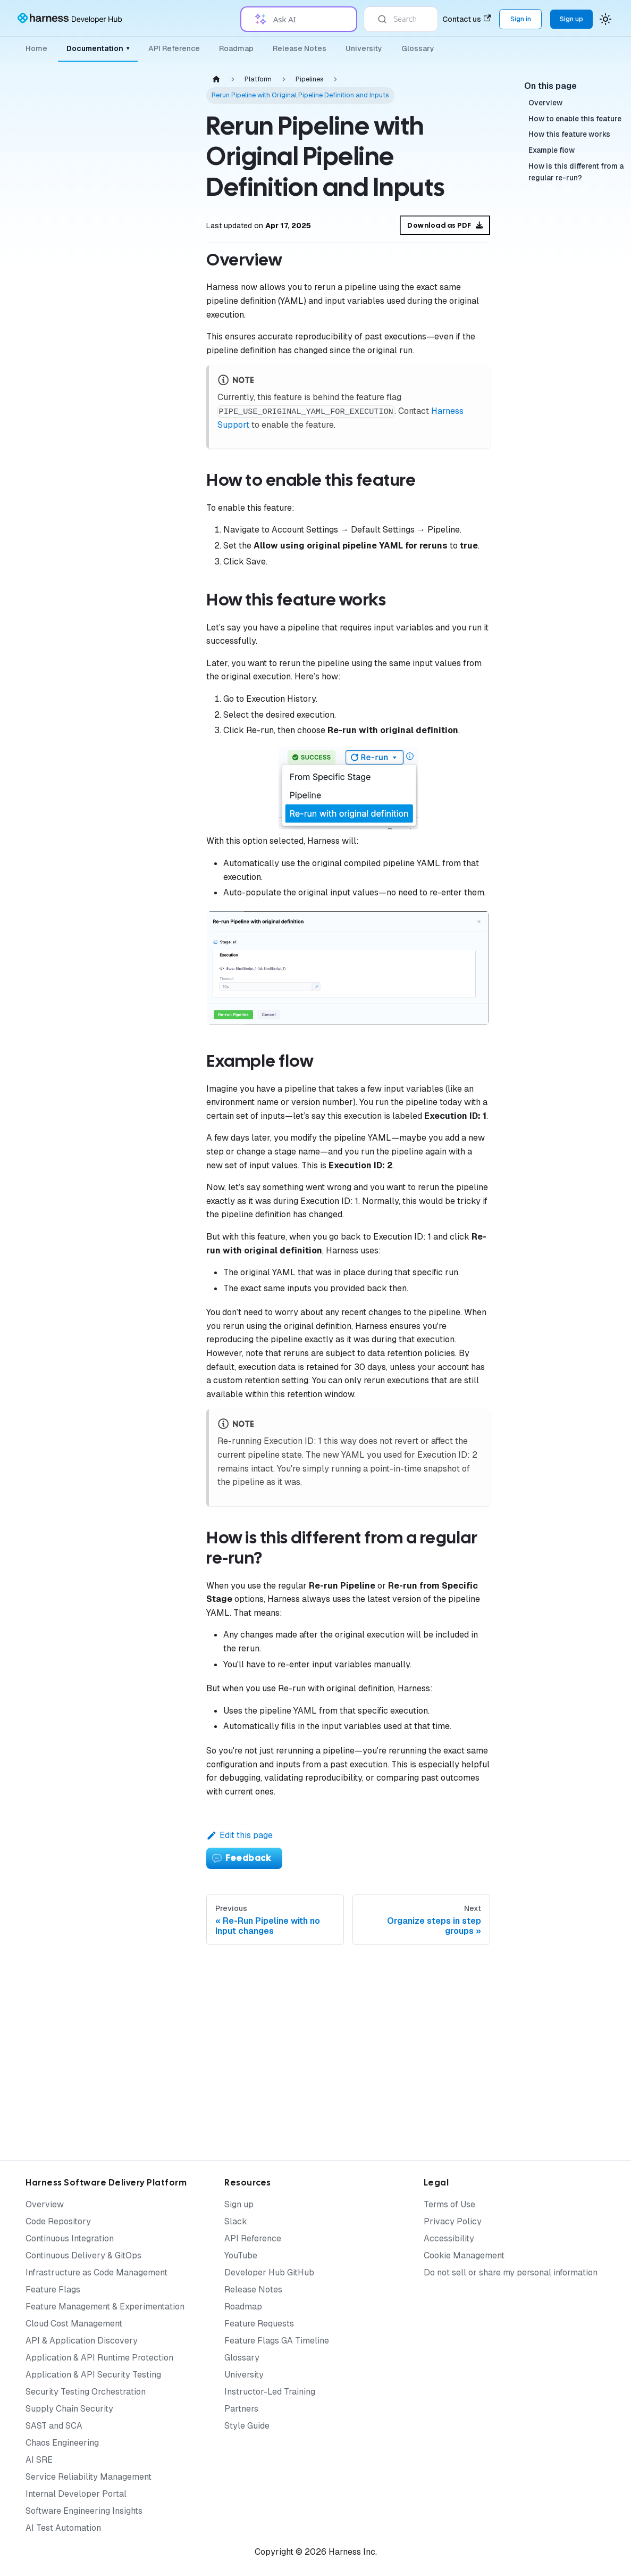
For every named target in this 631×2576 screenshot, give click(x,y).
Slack (235, 2221)
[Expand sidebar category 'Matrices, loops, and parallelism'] (163, 611)
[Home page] (216, 79)
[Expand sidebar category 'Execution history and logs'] (163, 720)
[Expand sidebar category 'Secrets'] (163, 357)
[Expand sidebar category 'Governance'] (163, 408)
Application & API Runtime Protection (99, 2357)
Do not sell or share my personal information (511, 2272)
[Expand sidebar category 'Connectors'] (163, 382)
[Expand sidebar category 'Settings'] (163, 1321)
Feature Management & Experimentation (105, 2306)
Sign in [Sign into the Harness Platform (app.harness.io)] (520, 18)
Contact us (466, 19)
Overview (45, 2204)
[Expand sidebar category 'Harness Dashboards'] (163, 1295)
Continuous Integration (70, 2238)
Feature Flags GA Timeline (276, 2340)
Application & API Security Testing (93, 2374)
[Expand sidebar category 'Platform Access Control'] (163, 306)
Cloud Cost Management (74, 2323)
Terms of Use (449, 2204)
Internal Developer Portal (76, 2493)
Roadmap (236, 48)
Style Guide (247, 2425)
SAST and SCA (54, 2425)
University (364, 48)
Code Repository (58, 2221)
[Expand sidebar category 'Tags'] (163, 1091)
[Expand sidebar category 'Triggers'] (163, 1065)
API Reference (174, 48)
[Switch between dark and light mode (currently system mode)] (605, 19)
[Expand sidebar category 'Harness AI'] (163, 1541)
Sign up (239, 2204)
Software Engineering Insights (84, 2510)
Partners (241, 2408)
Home (36, 48)
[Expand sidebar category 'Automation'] (163, 1219)
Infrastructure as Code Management (96, 2272)
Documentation (97, 48)
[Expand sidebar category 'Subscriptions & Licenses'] (163, 1618)
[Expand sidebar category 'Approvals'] (163, 1193)
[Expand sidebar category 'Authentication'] (163, 255)
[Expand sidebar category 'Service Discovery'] (163, 1372)
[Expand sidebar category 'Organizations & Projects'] (163, 280)
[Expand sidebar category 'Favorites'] (163, 1270)
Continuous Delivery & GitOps (83, 2255)
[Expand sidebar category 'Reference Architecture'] (163, 1792)
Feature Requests (259, 2323)
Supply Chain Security (69, 2408)
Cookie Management (464, 2255)
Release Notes (299, 48)
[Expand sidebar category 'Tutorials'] (163, 1593)
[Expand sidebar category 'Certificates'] (163, 1142)
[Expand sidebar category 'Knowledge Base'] (163, 1670)
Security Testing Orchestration (86, 2391)
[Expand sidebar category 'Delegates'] (163, 331)
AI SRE (39, 2459)
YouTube (240, 2255)
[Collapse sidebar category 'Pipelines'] (163, 433)
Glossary (417, 48)
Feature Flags (53, 2289)
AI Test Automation (63, 2527)
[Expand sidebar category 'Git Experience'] (163, 1244)
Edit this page (239, 1835)
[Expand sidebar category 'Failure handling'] (163, 552)
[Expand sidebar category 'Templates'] (163, 1167)
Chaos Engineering (62, 2442)
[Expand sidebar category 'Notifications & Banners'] (163, 1040)
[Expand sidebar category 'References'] (163, 1346)
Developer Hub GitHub (269, 2272)
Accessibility (449, 2238)
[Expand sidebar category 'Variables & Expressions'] (163, 1014)
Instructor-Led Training (269, 2391)
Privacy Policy (453, 2221)
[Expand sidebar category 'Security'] (163, 1116)
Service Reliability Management (89, 2476)
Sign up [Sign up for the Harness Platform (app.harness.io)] (571, 18)
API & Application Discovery (82, 2340)
